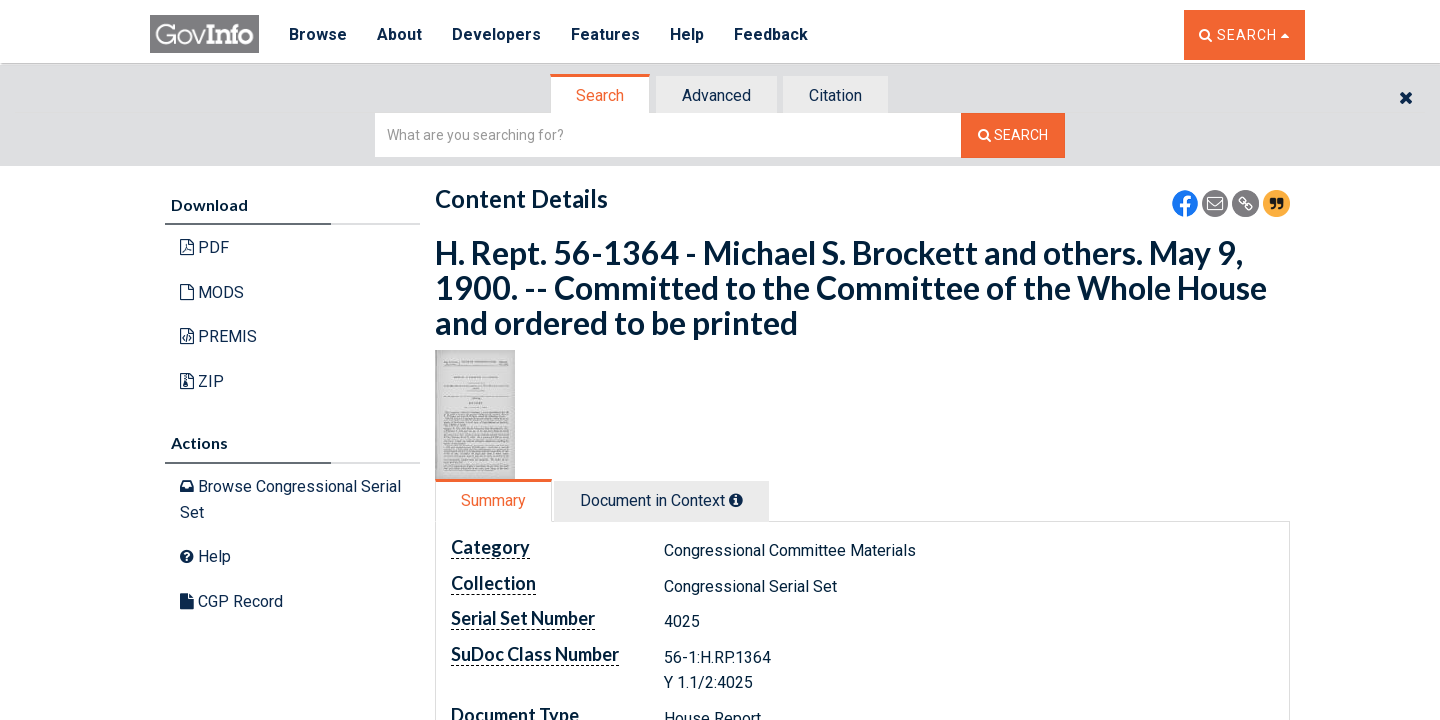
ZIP (202, 381)
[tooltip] (736, 500)
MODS (212, 292)
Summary (493, 500)
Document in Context (661, 500)
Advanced (716, 95)
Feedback (771, 34)
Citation (835, 95)
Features (605, 34)
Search (600, 95)
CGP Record (231, 601)
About (399, 34)
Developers (496, 34)
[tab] (601, 95)
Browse (318, 34)
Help (687, 34)
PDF (204, 247)
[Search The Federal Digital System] (1013, 135)
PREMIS (218, 336)
